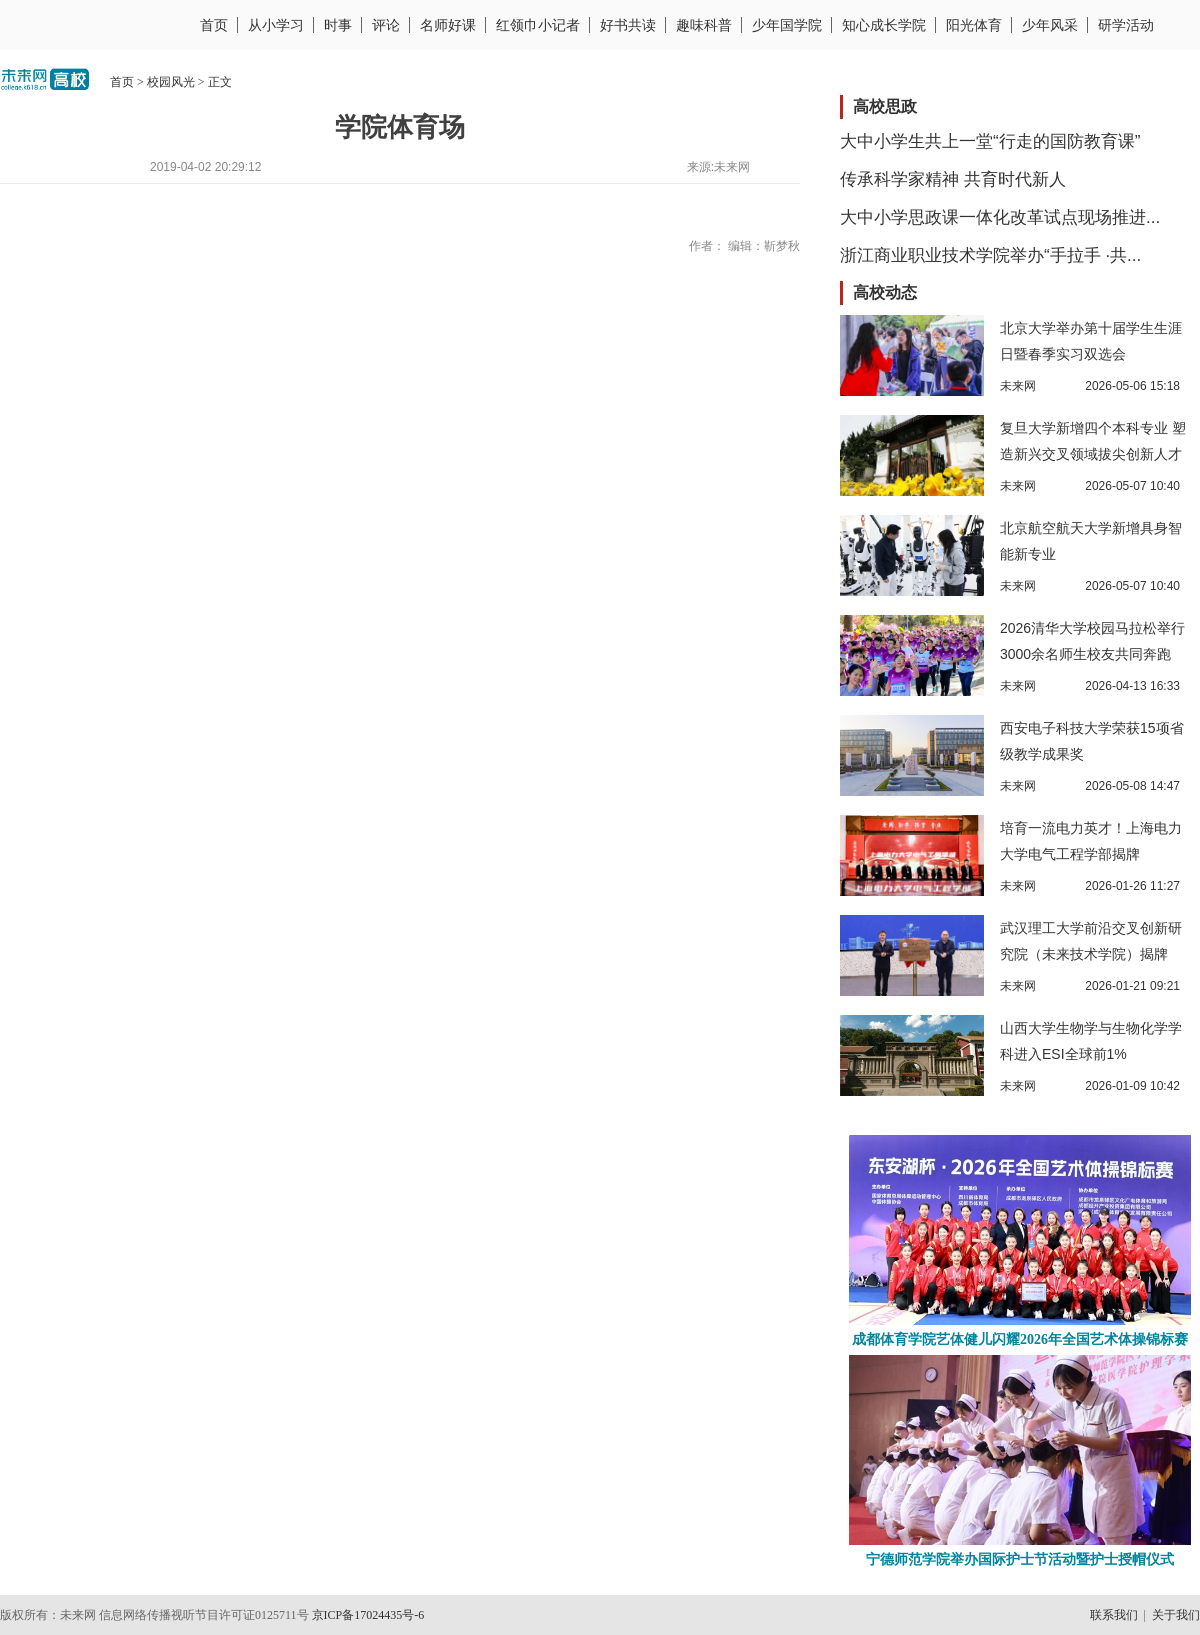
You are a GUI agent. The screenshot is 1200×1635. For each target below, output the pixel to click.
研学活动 (1126, 25)
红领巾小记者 (538, 25)
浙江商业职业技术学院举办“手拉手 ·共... (990, 255)
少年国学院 (787, 25)
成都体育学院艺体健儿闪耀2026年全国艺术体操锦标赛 (1020, 1339)
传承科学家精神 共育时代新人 (953, 179)
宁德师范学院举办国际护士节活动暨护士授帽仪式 (1020, 1559)
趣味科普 (704, 25)
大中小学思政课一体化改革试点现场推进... (1000, 217)
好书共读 (628, 25)
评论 (386, 25)
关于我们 (1176, 1615)
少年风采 (1050, 25)
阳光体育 (974, 25)
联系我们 (1114, 1615)
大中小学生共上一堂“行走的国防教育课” (990, 141)
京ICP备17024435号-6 (368, 1615)
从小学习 (276, 25)
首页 (214, 25)
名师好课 (448, 25)
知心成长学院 (884, 25)
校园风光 (171, 82)
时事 (338, 25)
